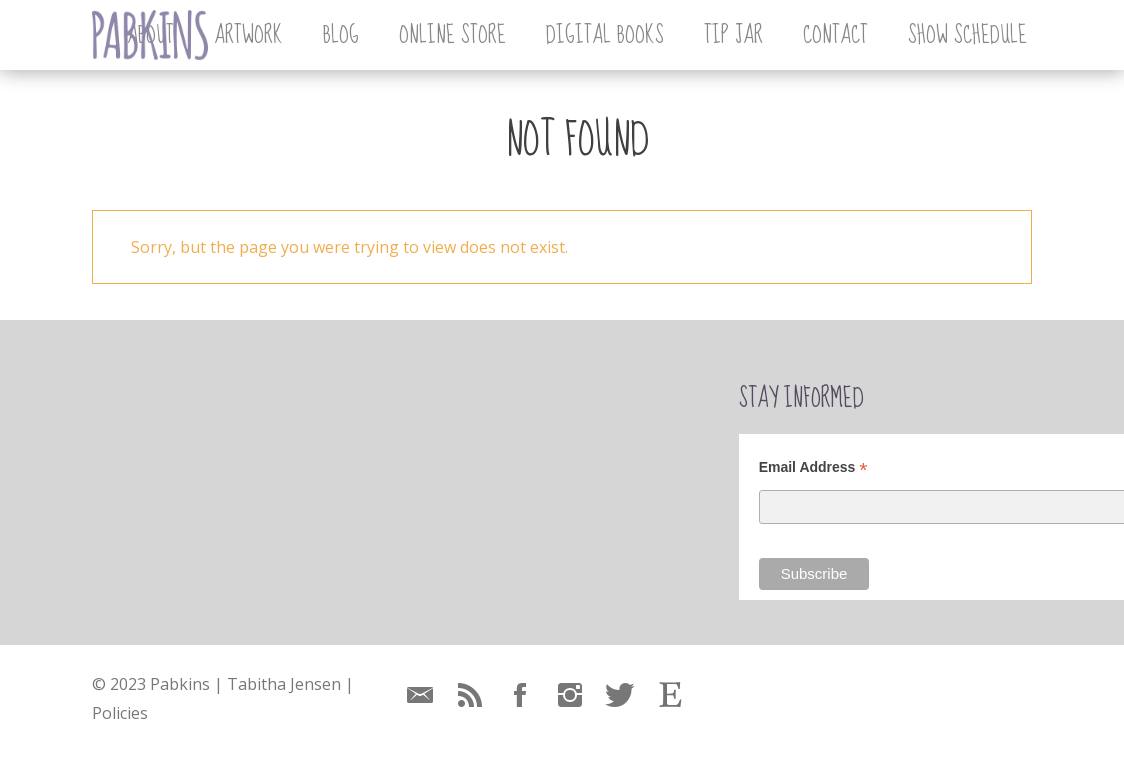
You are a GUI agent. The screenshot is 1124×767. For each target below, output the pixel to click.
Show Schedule (967, 35)
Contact (835, 35)
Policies (120, 713)
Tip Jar (733, 35)
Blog (341, 35)
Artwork (248, 35)
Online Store (452, 35)
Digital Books (605, 35)
